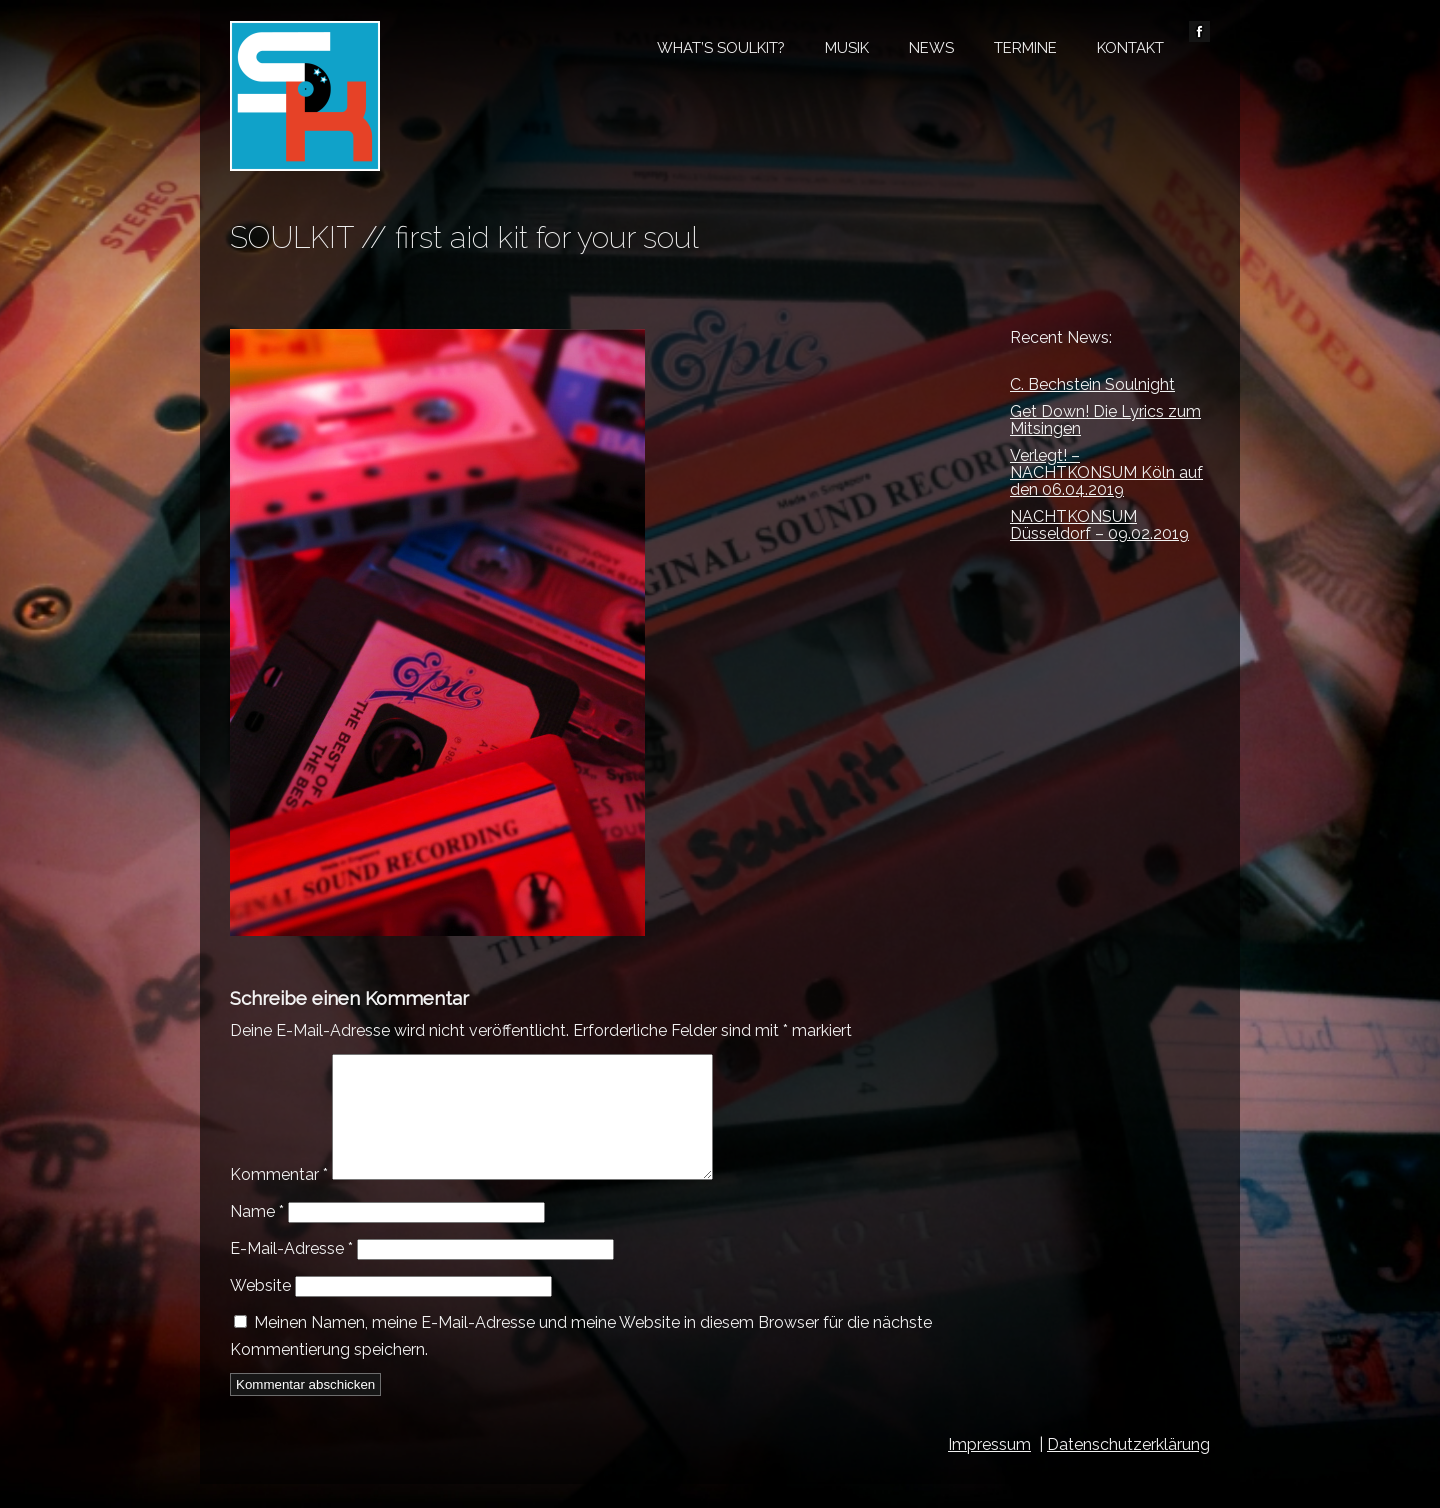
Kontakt (1130, 48)
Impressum (989, 1468)
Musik (847, 48)
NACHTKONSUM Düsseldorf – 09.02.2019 (1099, 525)
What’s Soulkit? (721, 48)
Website (260, 1309)
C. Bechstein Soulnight (1092, 384)
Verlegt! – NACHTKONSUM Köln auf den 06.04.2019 (1106, 472)
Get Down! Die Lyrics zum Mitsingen (1105, 420)
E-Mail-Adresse (291, 1272)
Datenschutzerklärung (1128, 1468)
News (931, 48)
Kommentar (279, 1198)
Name (257, 1235)
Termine (1025, 48)
